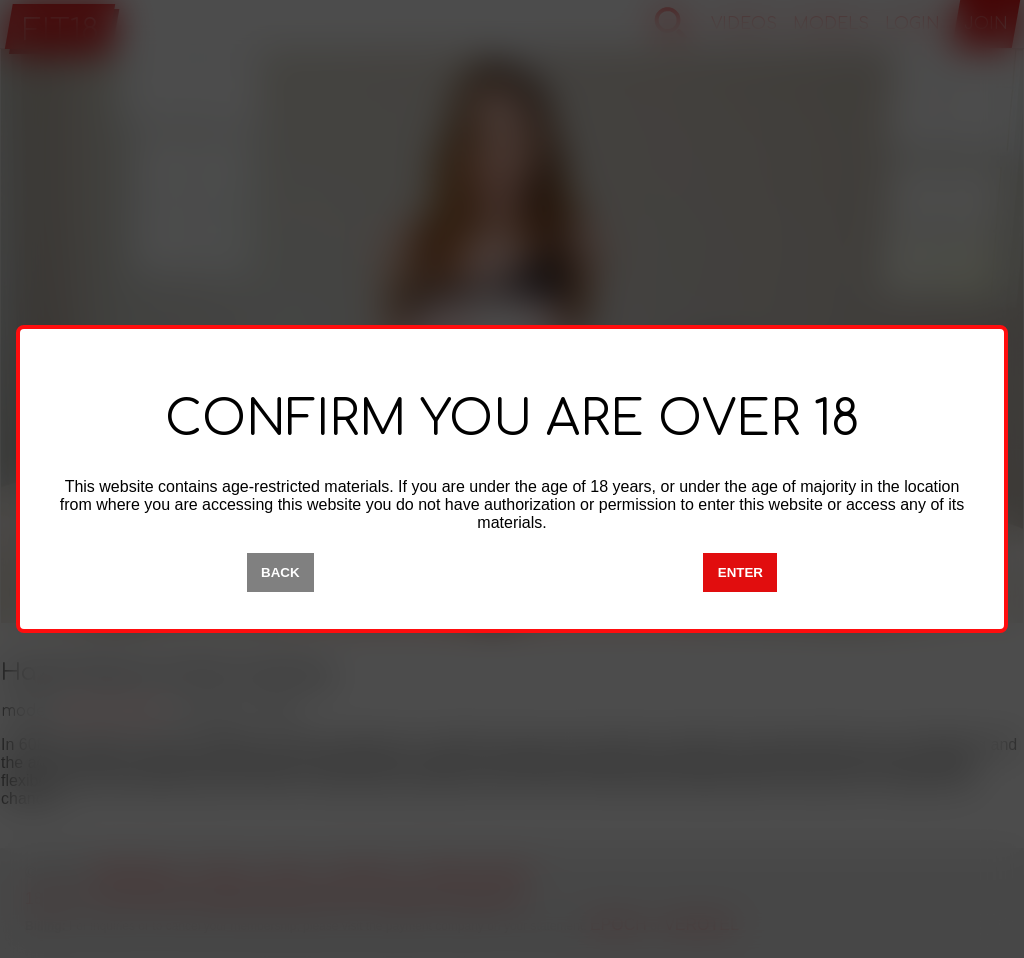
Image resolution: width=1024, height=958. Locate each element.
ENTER (740, 572)
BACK (280, 572)
